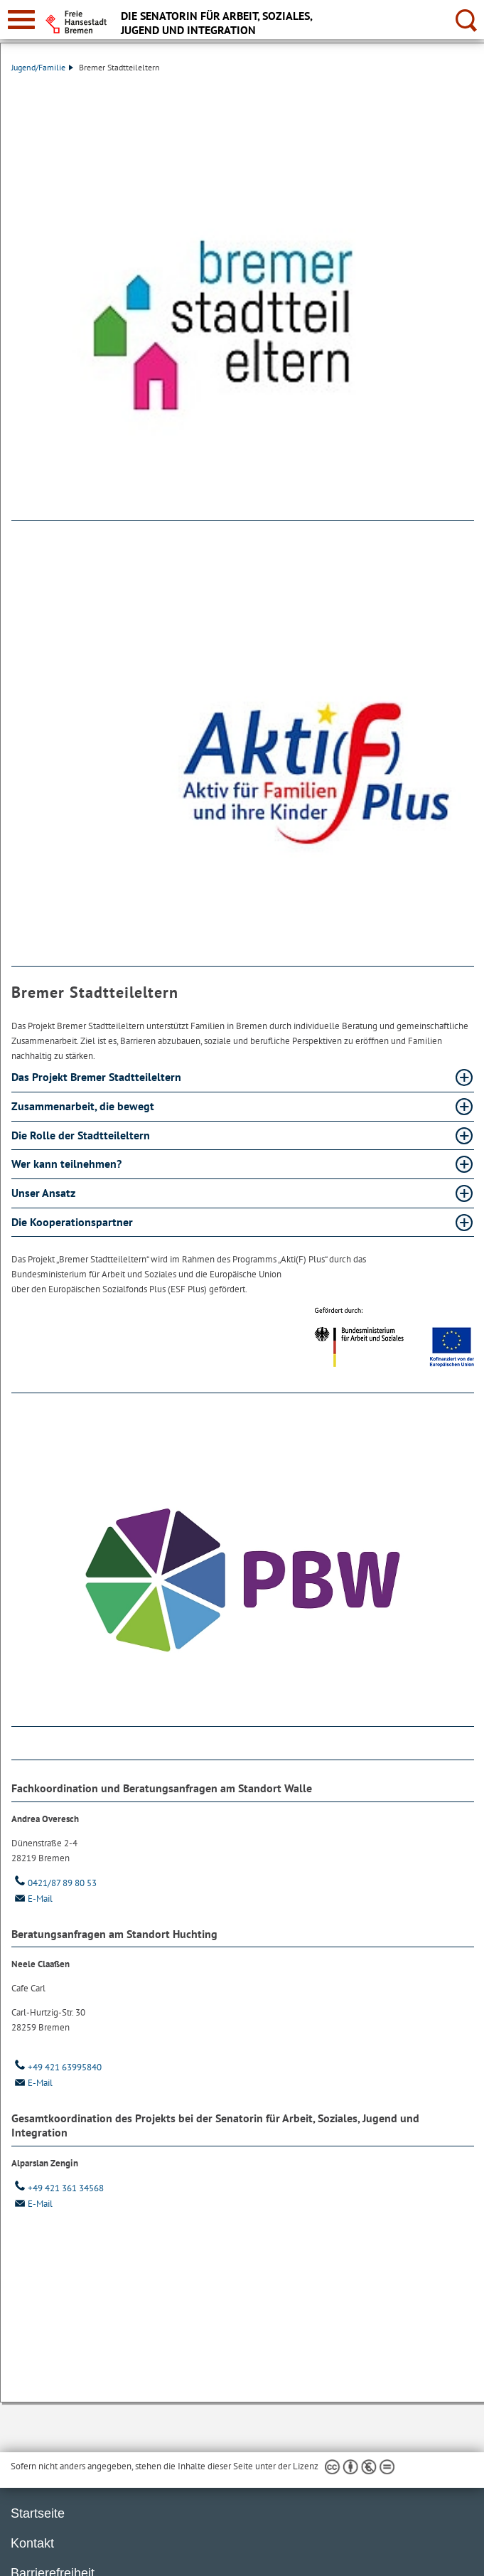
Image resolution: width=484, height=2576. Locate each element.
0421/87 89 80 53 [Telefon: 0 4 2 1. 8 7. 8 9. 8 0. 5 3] (54, 1883)
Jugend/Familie (42, 67)
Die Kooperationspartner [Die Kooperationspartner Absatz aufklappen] (73, 1222)
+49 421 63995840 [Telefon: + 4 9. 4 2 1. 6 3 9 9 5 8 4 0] (56, 2067)
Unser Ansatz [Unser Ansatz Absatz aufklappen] (44, 1193)
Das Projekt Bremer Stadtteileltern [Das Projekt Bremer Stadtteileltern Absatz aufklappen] (97, 1077)
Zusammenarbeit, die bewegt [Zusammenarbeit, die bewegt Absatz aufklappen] (84, 1106)
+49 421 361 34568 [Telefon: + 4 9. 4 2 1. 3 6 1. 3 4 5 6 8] (57, 2188)
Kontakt (32, 2543)
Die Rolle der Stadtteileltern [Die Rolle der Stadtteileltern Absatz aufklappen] (82, 1135)
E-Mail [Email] (32, 1899)
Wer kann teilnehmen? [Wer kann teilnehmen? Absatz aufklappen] (67, 1163)
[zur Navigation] (21, 19)
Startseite (38, 2513)
